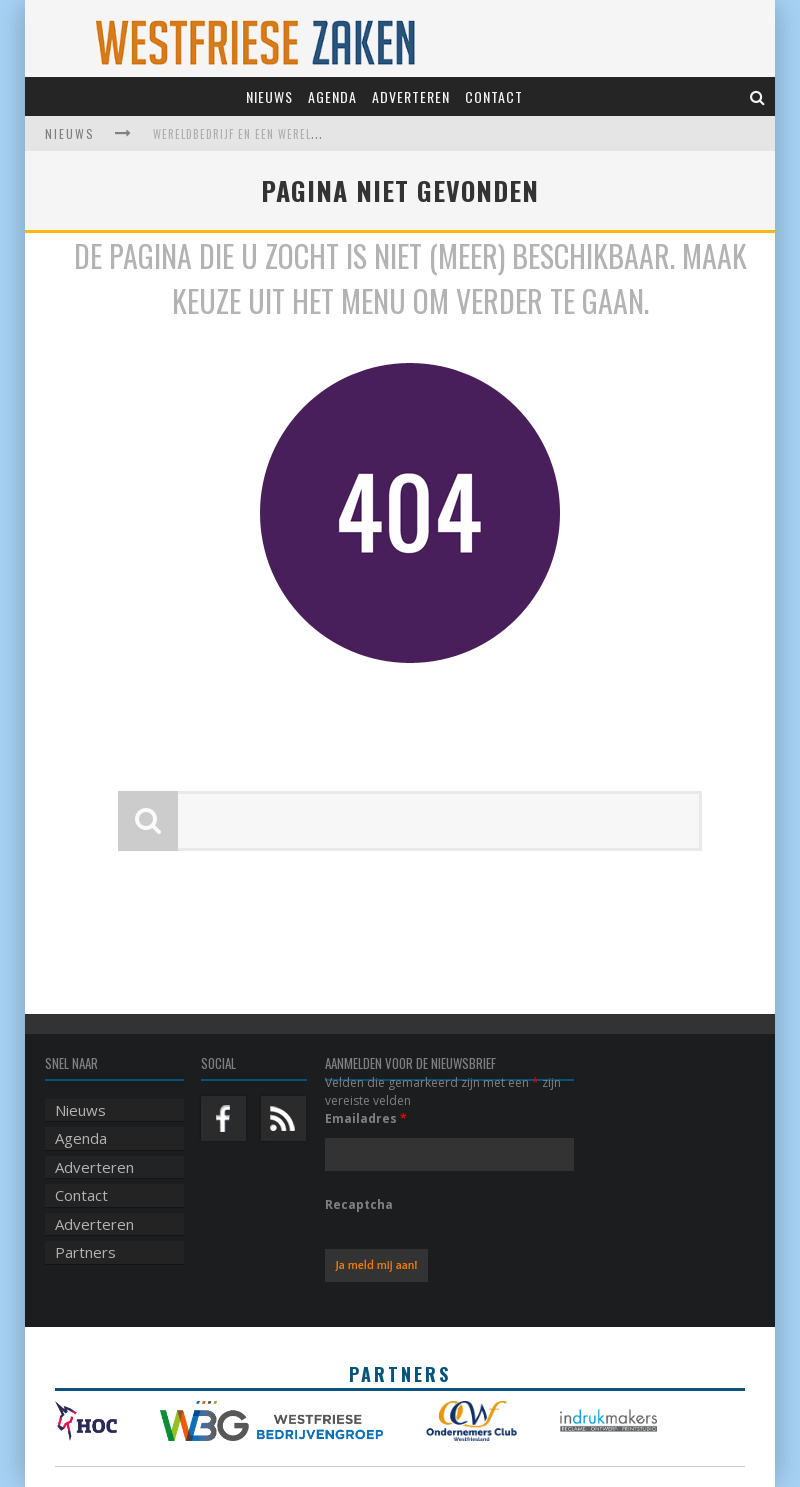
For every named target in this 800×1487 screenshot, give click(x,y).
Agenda (332, 96)
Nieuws (269, 96)
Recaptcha (359, 1204)
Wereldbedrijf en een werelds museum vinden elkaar (305, 134)
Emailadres (366, 1118)
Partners (85, 1252)
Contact (494, 96)
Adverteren (411, 96)
